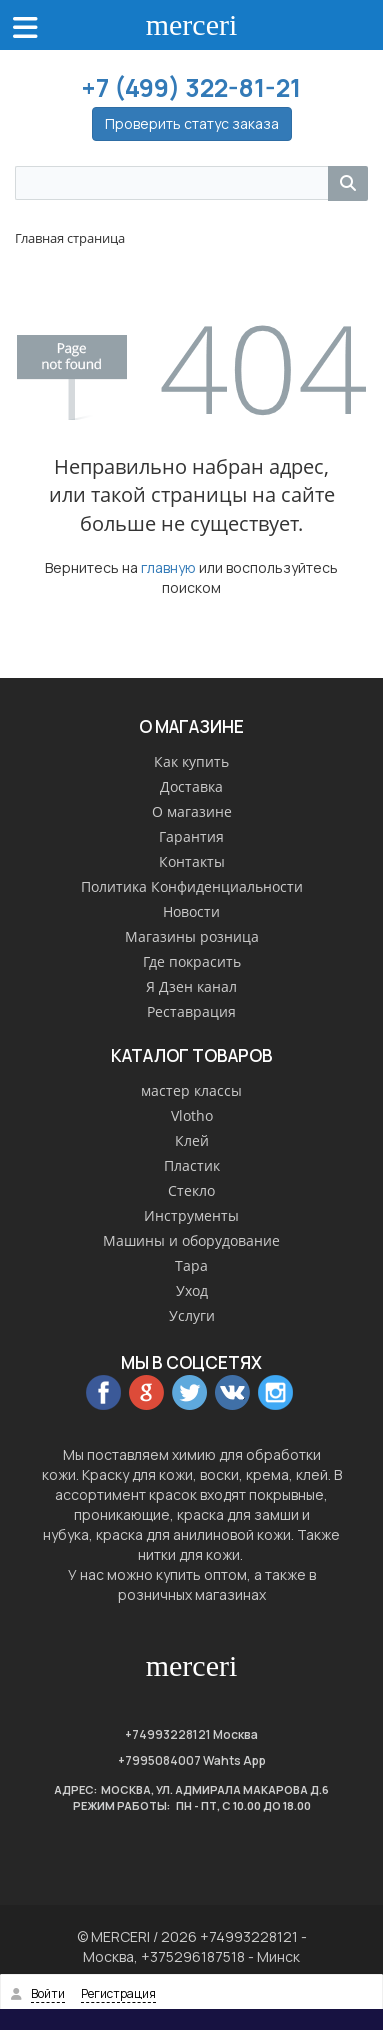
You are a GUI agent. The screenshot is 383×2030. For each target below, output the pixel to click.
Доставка (191, 786)
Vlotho (192, 1115)
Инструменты (191, 1215)
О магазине (192, 811)
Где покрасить (192, 961)
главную (168, 567)
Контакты (192, 861)
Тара (191, 1265)
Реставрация (191, 1011)
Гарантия (191, 836)
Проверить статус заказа (192, 123)
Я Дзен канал (191, 986)
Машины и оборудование (191, 1240)
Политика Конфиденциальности (192, 886)
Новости (191, 911)
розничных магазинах (192, 1594)
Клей (192, 1140)
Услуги (192, 1315)
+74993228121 (168, 1734)
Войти (48, 1993)
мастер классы (191, 1090)
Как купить (191, 761)
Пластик (192, 1165)
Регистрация (118, 1993)
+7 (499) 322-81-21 (191, 87)
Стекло (191, 1190)
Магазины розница (192, 936)
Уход (192, 1290)
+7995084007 (159, 1760)
